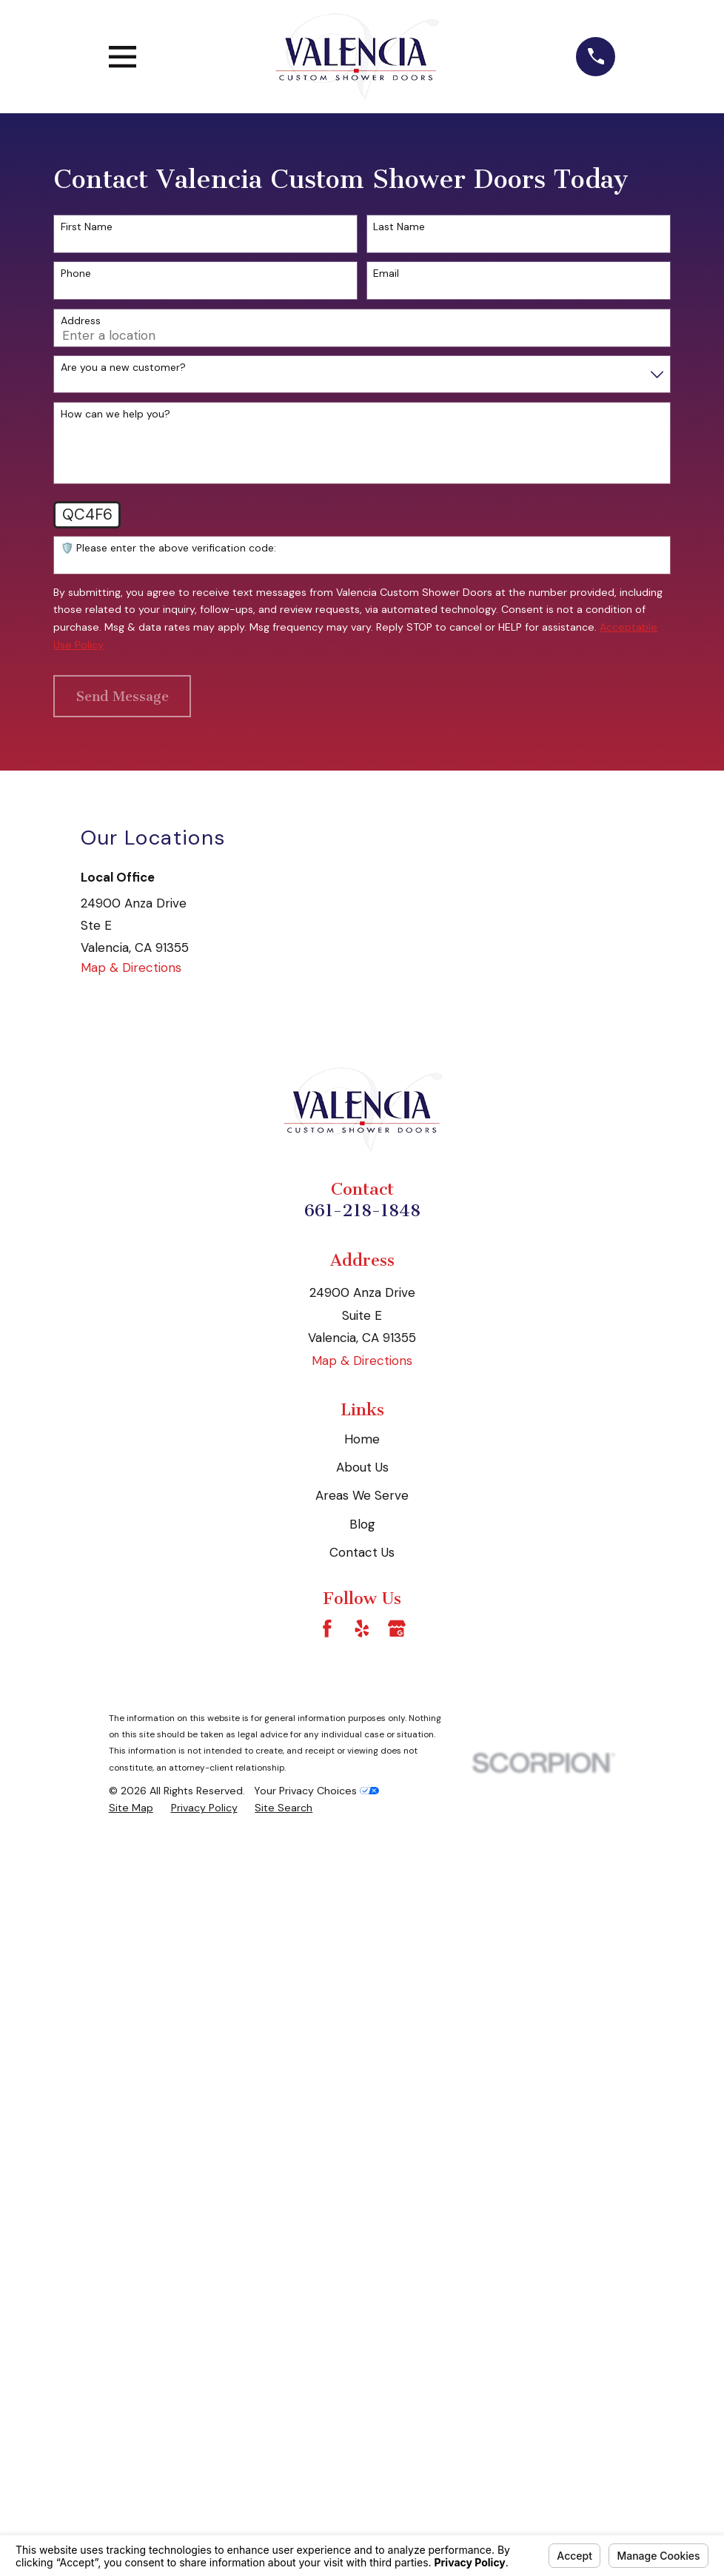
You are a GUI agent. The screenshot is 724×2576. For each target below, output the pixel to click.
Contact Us (362, 1552)
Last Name (399, 227)
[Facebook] (327, 1628)
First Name (87, 227)
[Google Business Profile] (397, 1628)
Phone (76, 273)
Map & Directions (131, 967)
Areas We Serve (362, 1495)
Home (362, 1439)
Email (386, 273)
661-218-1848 (362, 1211)
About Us (362, 1467)
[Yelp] (362, 1628)
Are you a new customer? (123, 367)
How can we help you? (115, 414)
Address (81, 321)
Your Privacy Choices (316, 1790)
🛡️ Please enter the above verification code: (168, 548)
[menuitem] (131, 1808)
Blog (362, 1524)
